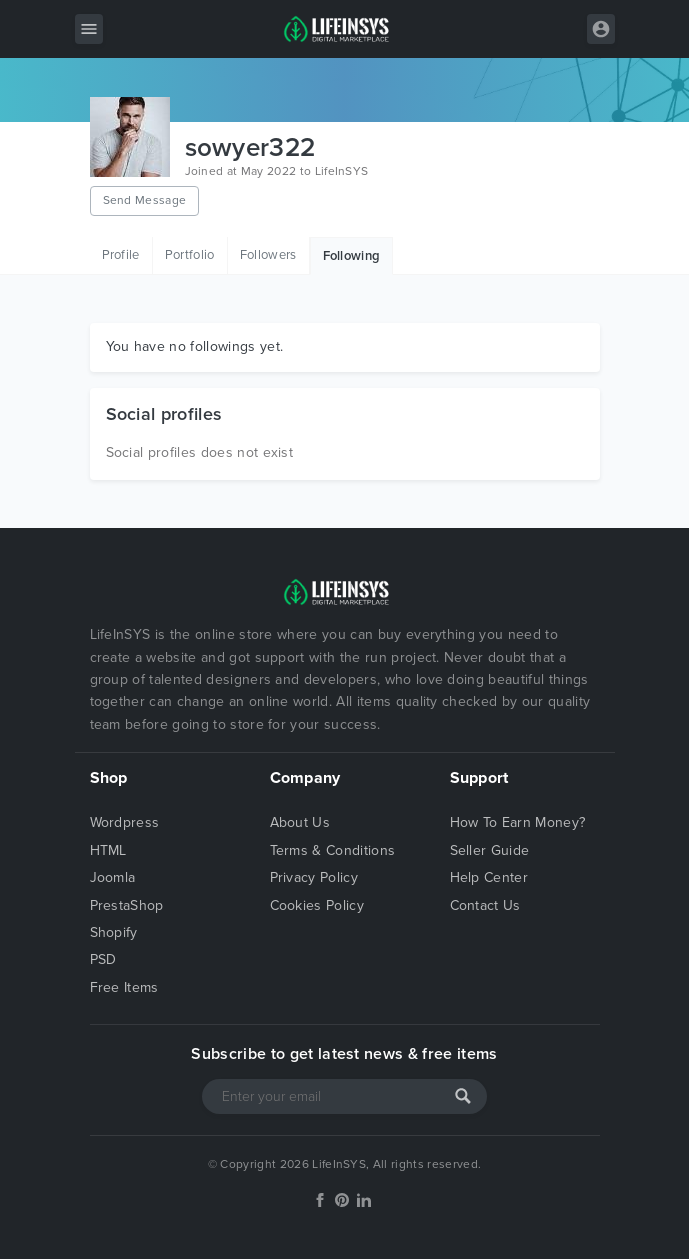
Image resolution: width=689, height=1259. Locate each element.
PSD (103, 959)
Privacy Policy (314, 877)
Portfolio (190, 255)
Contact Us (485, 905)
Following (352, 256)
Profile (121, 255)
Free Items (124, 987)
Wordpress (125, 822)
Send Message (145, 200)
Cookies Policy (317, 905)
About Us (300, 822)
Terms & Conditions (333, 850)
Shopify (114, 932)
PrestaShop (127, 905)
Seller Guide (490, 850)
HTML (108, 850)
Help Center (489, 877)
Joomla (113, 877)
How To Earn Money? (518, 822)
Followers (268, 255)
